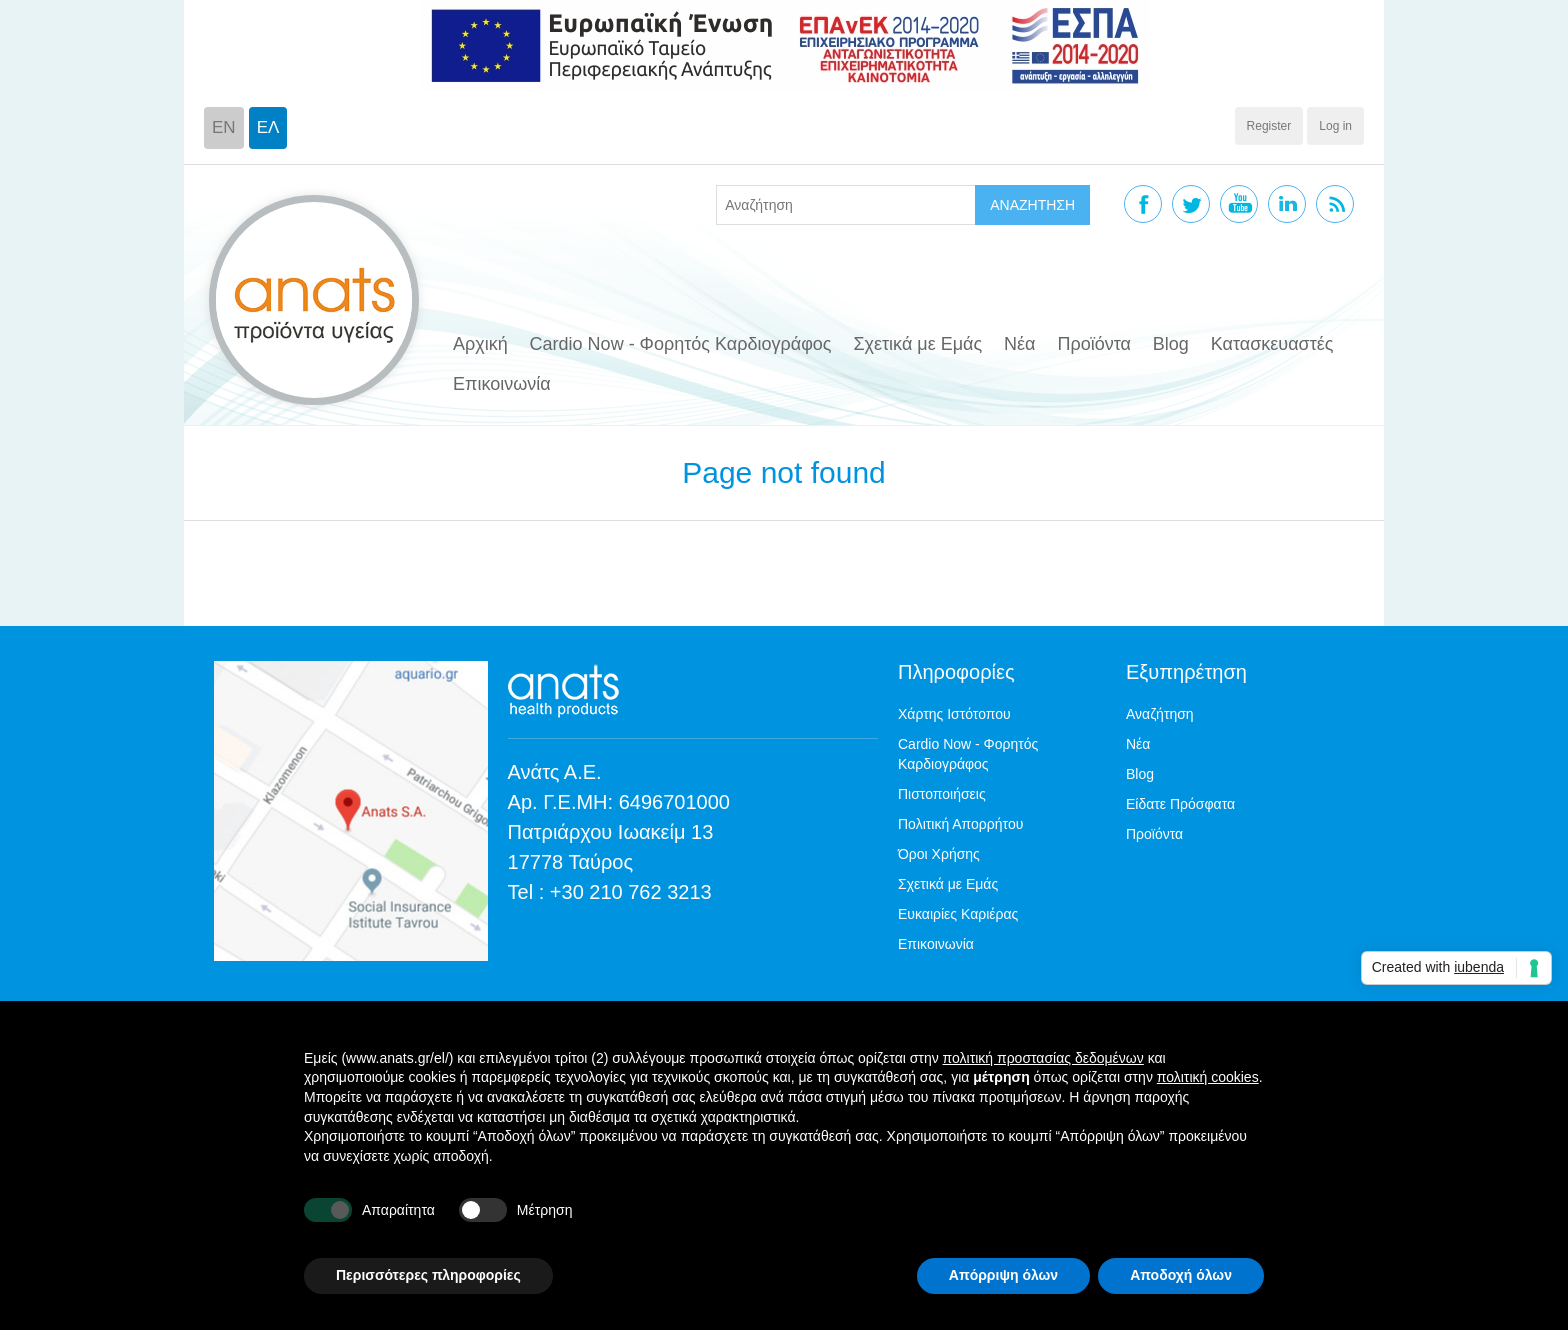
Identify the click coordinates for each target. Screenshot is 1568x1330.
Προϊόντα (1094, 344)
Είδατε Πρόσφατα (1180, 804)
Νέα (1019, 344)
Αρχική (480, 344)
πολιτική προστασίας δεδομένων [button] (1043, 1058)
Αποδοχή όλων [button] (1181, 1275)
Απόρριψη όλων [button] (1003, 1275)
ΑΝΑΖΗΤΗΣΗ (1032, 205)
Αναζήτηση (1160, 714)
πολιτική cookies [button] (1208, 1077)
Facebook (1143, 204)
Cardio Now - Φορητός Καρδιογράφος (681, 344)
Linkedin (1287, 204)
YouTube (1239, 204)
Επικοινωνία (502, 384)
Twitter (1191, 204)
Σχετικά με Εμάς (917, 344)
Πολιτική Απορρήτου (960, 824)
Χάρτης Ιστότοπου (954, 714)
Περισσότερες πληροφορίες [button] (428, 1275)
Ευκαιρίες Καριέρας (958, 914)
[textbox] (846, 205)
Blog (1171, 344)
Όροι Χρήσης (939, 854)
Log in (1335, 126)
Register (1269, 126)
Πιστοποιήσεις (942, 794)
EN (224, 127)
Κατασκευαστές (1272, 344)
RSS (1335, 204)
